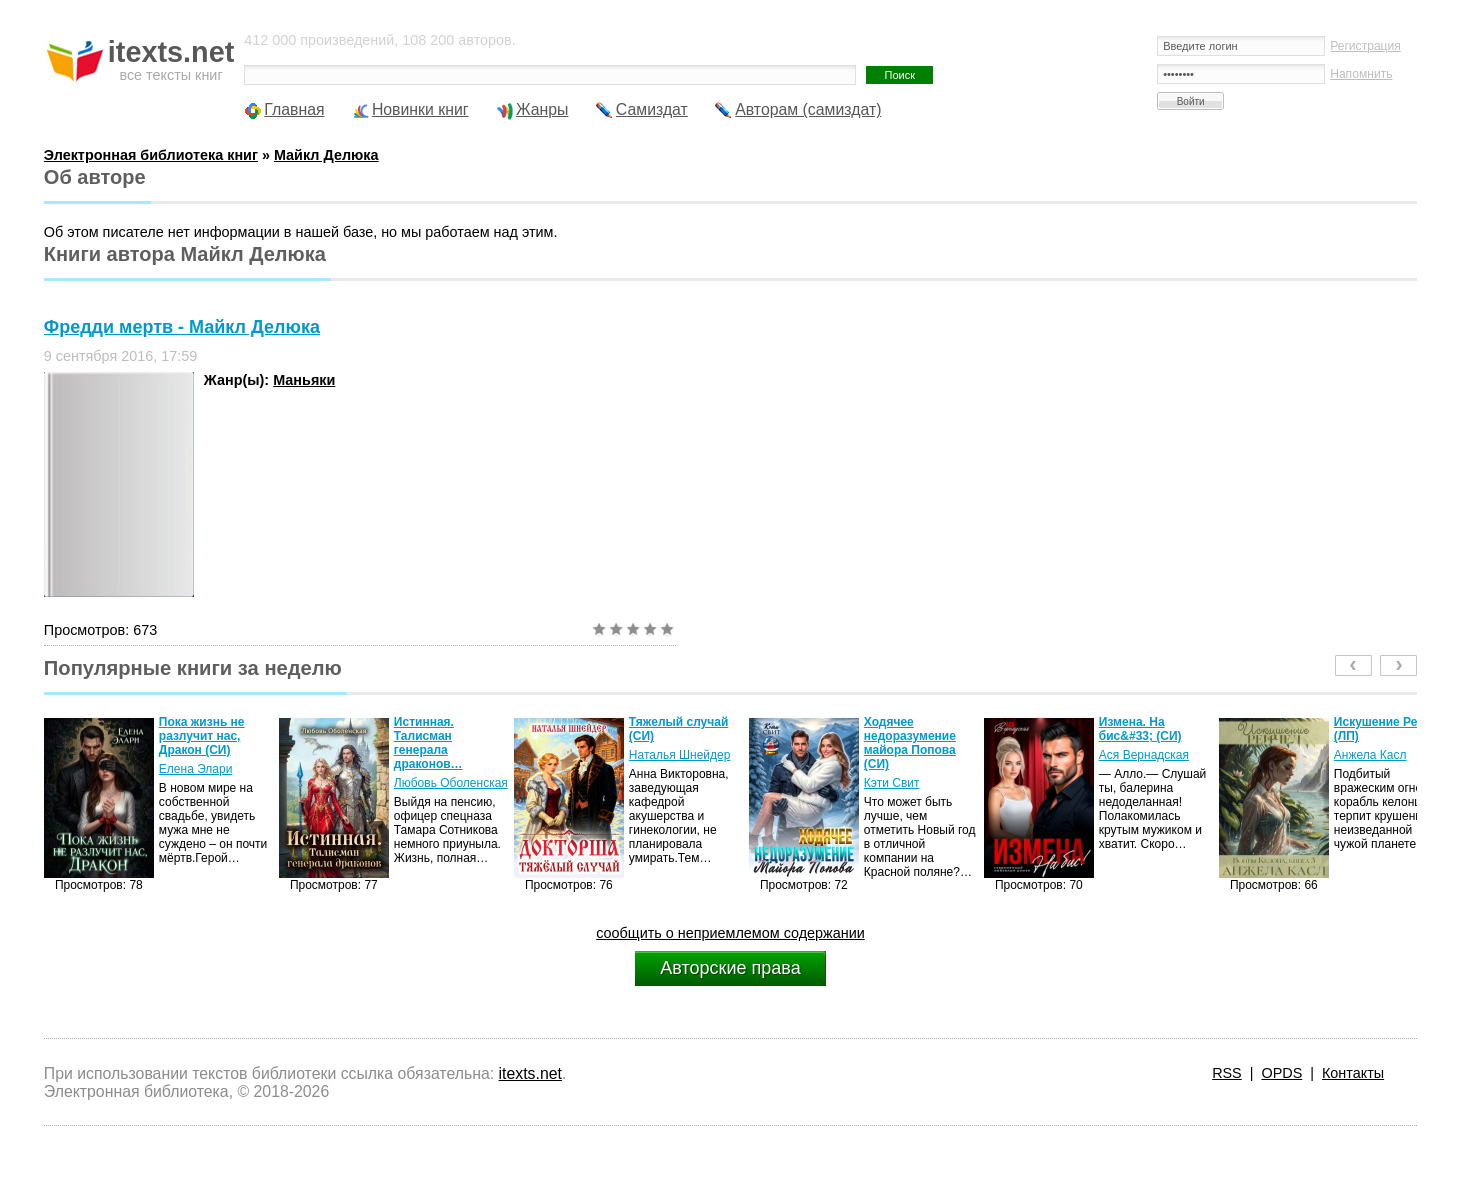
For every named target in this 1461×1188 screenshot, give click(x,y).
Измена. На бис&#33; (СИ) (1140, 729)
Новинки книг (420, 109)
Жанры (542, 109)
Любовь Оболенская (451, 783)
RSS (1227, 1073)
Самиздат (652, 109)
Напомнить (1361, 74)
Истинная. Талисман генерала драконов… (428, 743)
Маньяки (304, 380)
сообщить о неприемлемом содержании (730, 933)
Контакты (1353, 1073)
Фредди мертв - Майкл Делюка (182, 327)
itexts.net (530, 1073)
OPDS (1281, 1073)
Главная (294, 109)
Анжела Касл (1370, 755)
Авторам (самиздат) (808, 109)
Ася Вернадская (1144, 755)
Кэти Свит (892, 783)
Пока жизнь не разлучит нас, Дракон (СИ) (202, 736)
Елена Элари (196, 769)
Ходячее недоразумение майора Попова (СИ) (910, 743)
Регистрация (1365, 46)
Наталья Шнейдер (680, 755)
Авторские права (730, 968)
